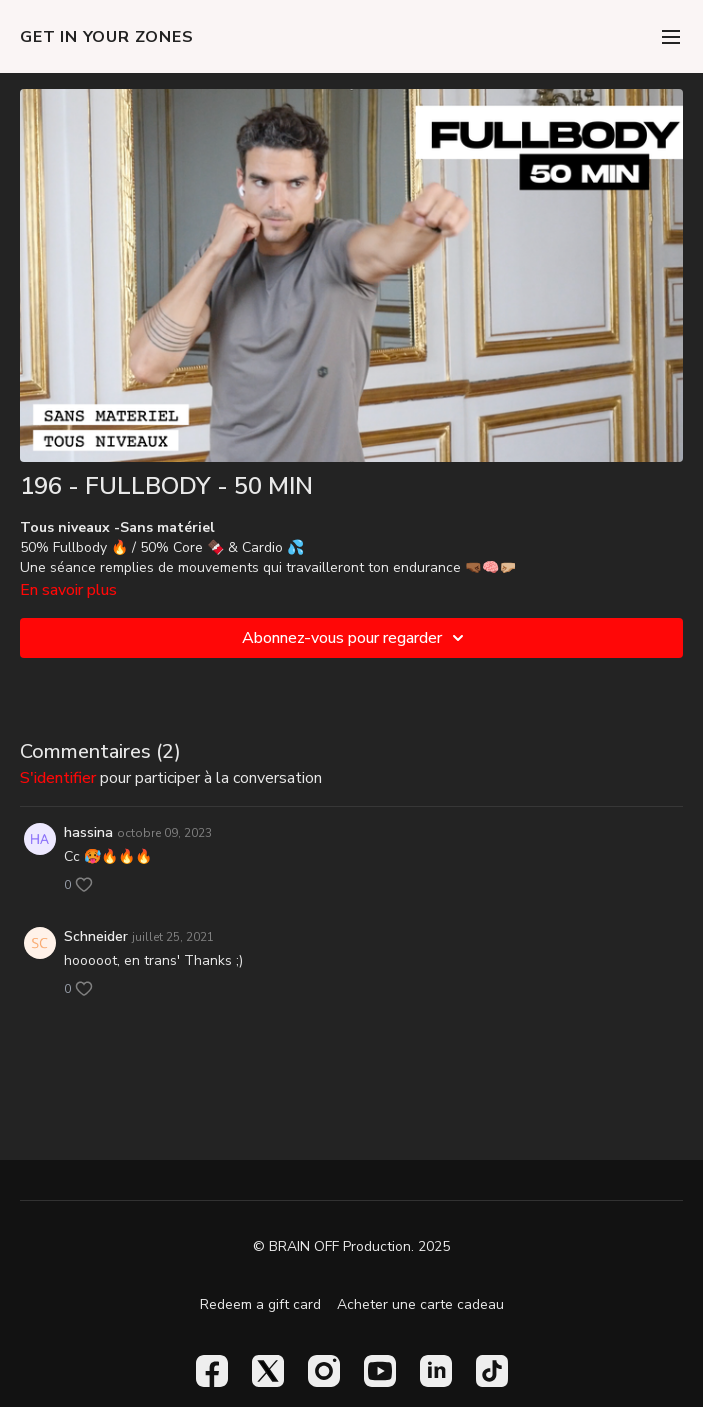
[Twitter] (268, 1371)
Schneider (96, 936)
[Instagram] (324, 1371)
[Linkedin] (436, 1371)
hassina (88, 832)
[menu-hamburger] (671, 36)
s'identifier (58, 778)
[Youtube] (380, 1371)
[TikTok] (492, 1371)
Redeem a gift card (260, 1304)
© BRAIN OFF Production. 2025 (351, 1247)
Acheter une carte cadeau (420, 1304)
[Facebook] (212, 1371)
